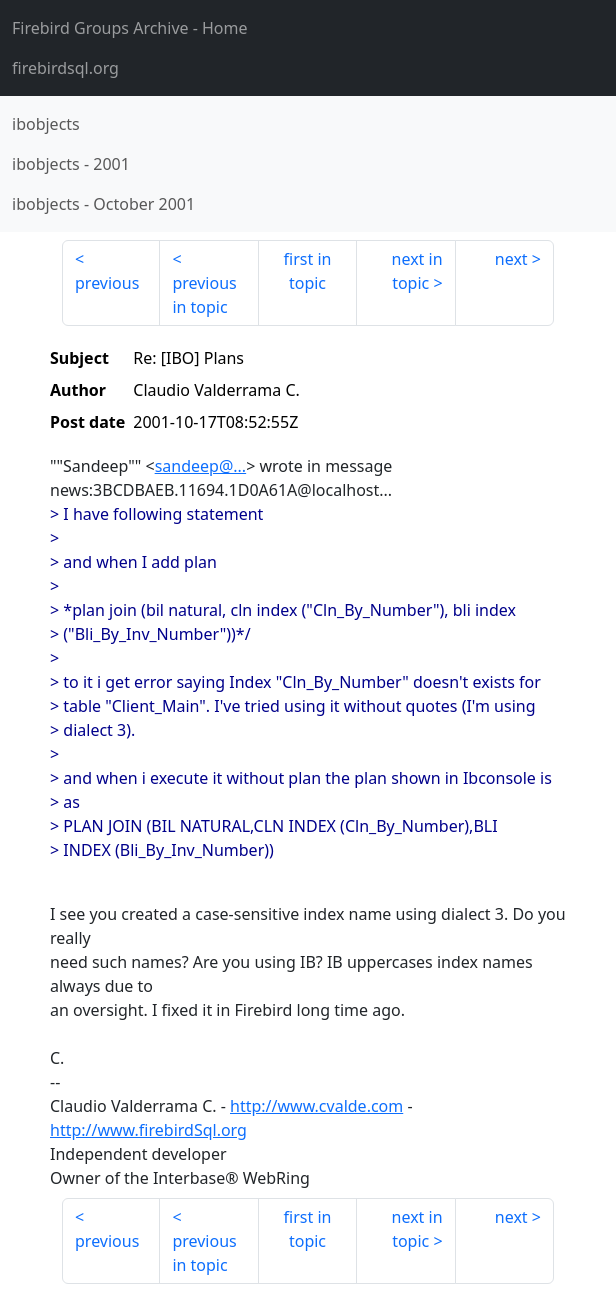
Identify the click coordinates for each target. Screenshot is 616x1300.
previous (107, 283)
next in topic (417, 271)
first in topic (308, 271)
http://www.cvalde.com (316, 1106)
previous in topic (204, 295)
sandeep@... (201, 466)
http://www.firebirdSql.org (148, 1130)
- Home (130, 28)
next (511, 259)
